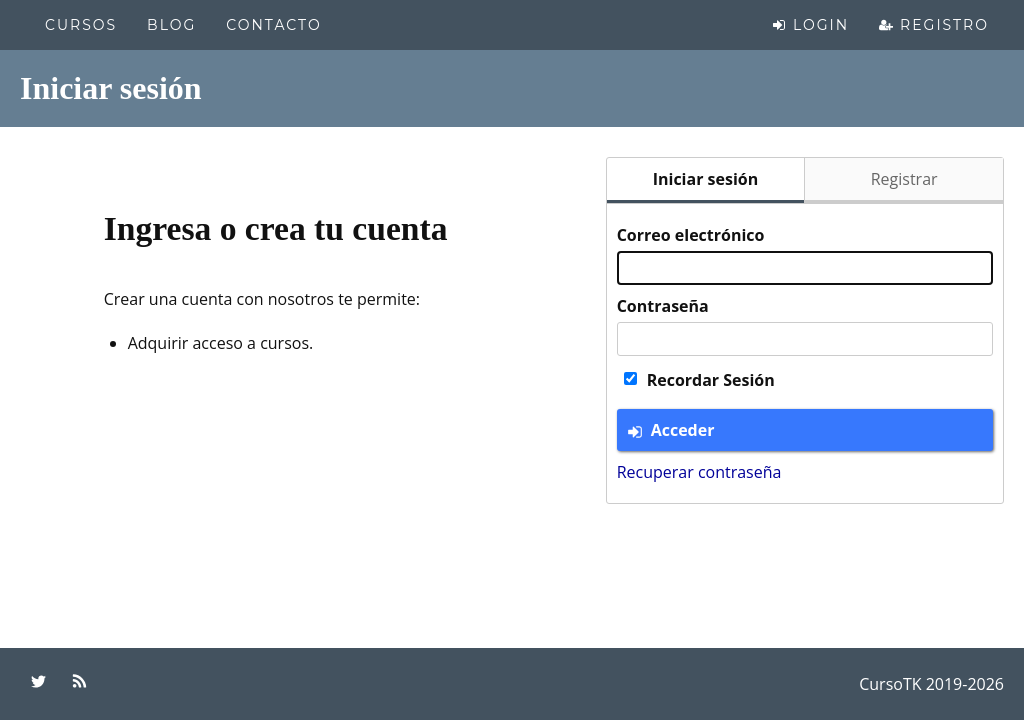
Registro (934, 25)
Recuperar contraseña (699, 472)
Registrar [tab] (904, 179)
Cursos (81, 25)
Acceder (671, 430)
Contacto (273, 25)
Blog (171, 25)
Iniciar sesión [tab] (706, 179)
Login (810, 25)
